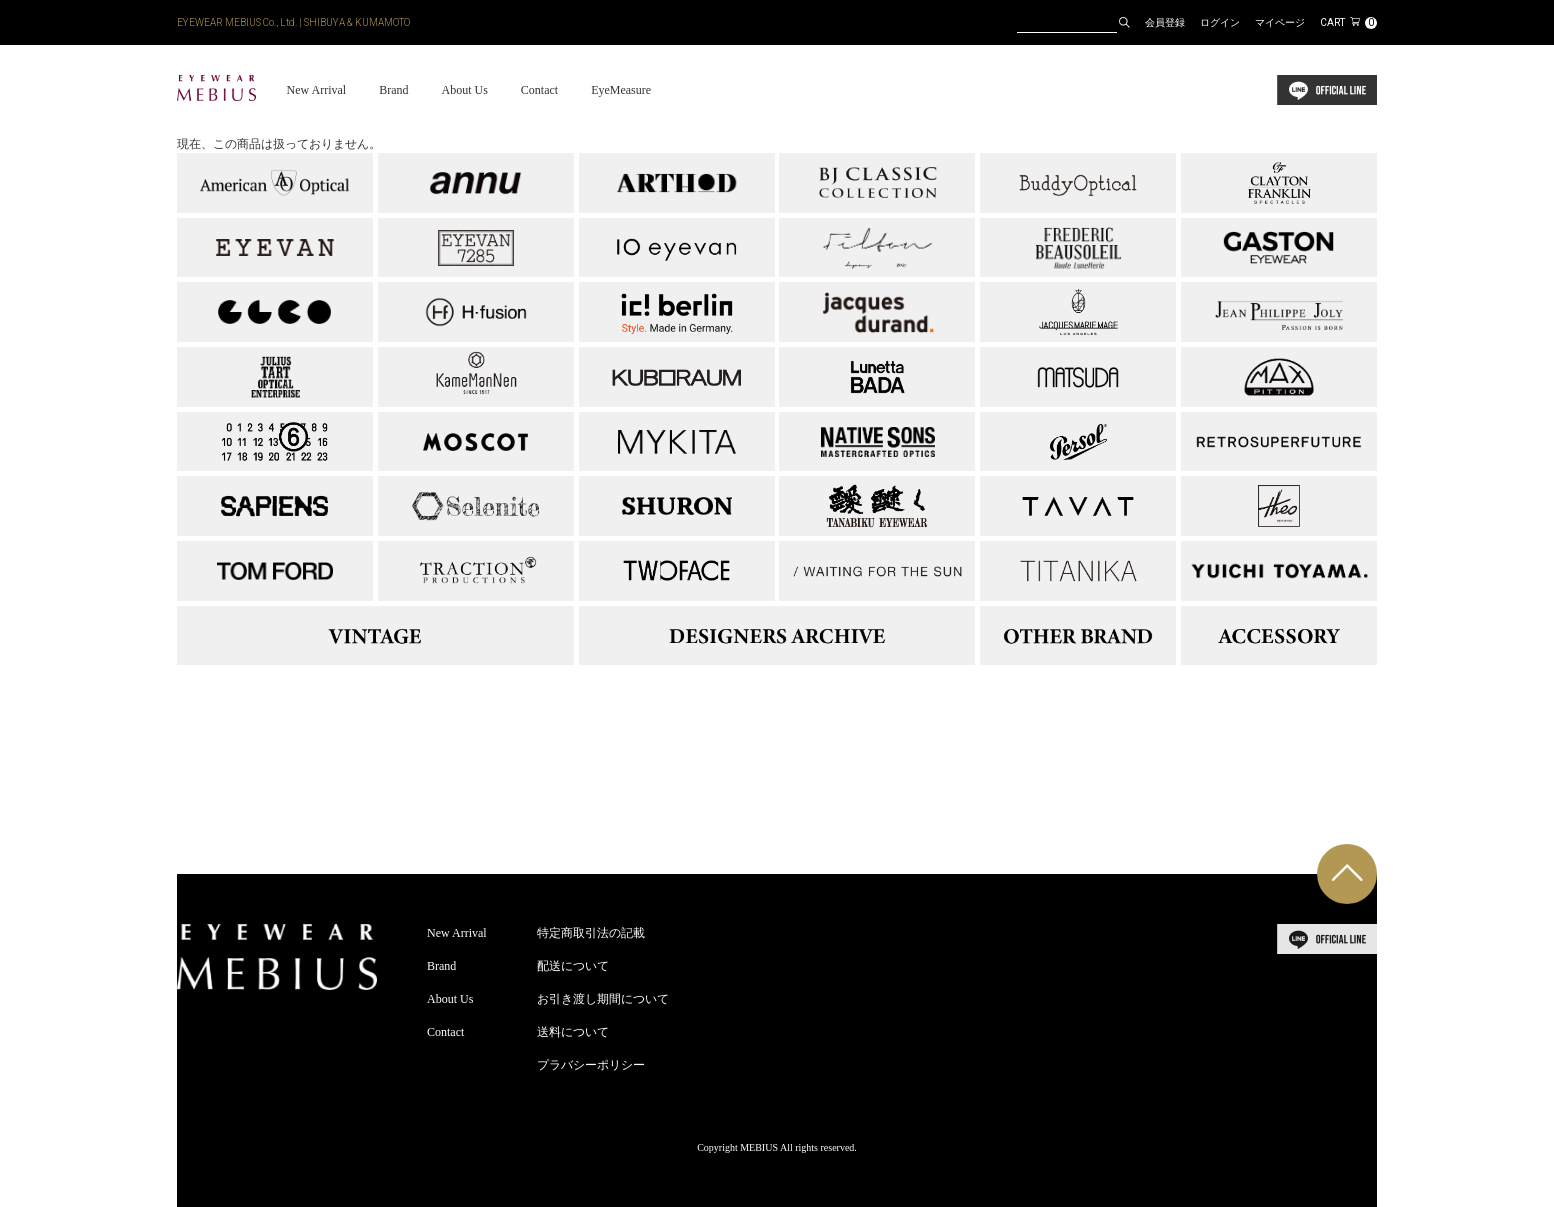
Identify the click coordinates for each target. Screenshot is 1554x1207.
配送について (573, 966)
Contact (539, 90)
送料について (573, 1032)
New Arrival (316, 90)
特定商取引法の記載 (591, 933)
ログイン (1220, 22)
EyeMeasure (621, 90)
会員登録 (1165, 22)
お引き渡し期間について (603, 999)
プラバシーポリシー (591, 1065)
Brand (393, 90)
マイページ (1280, 22)
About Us (464, 90)
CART (1348, 22)
